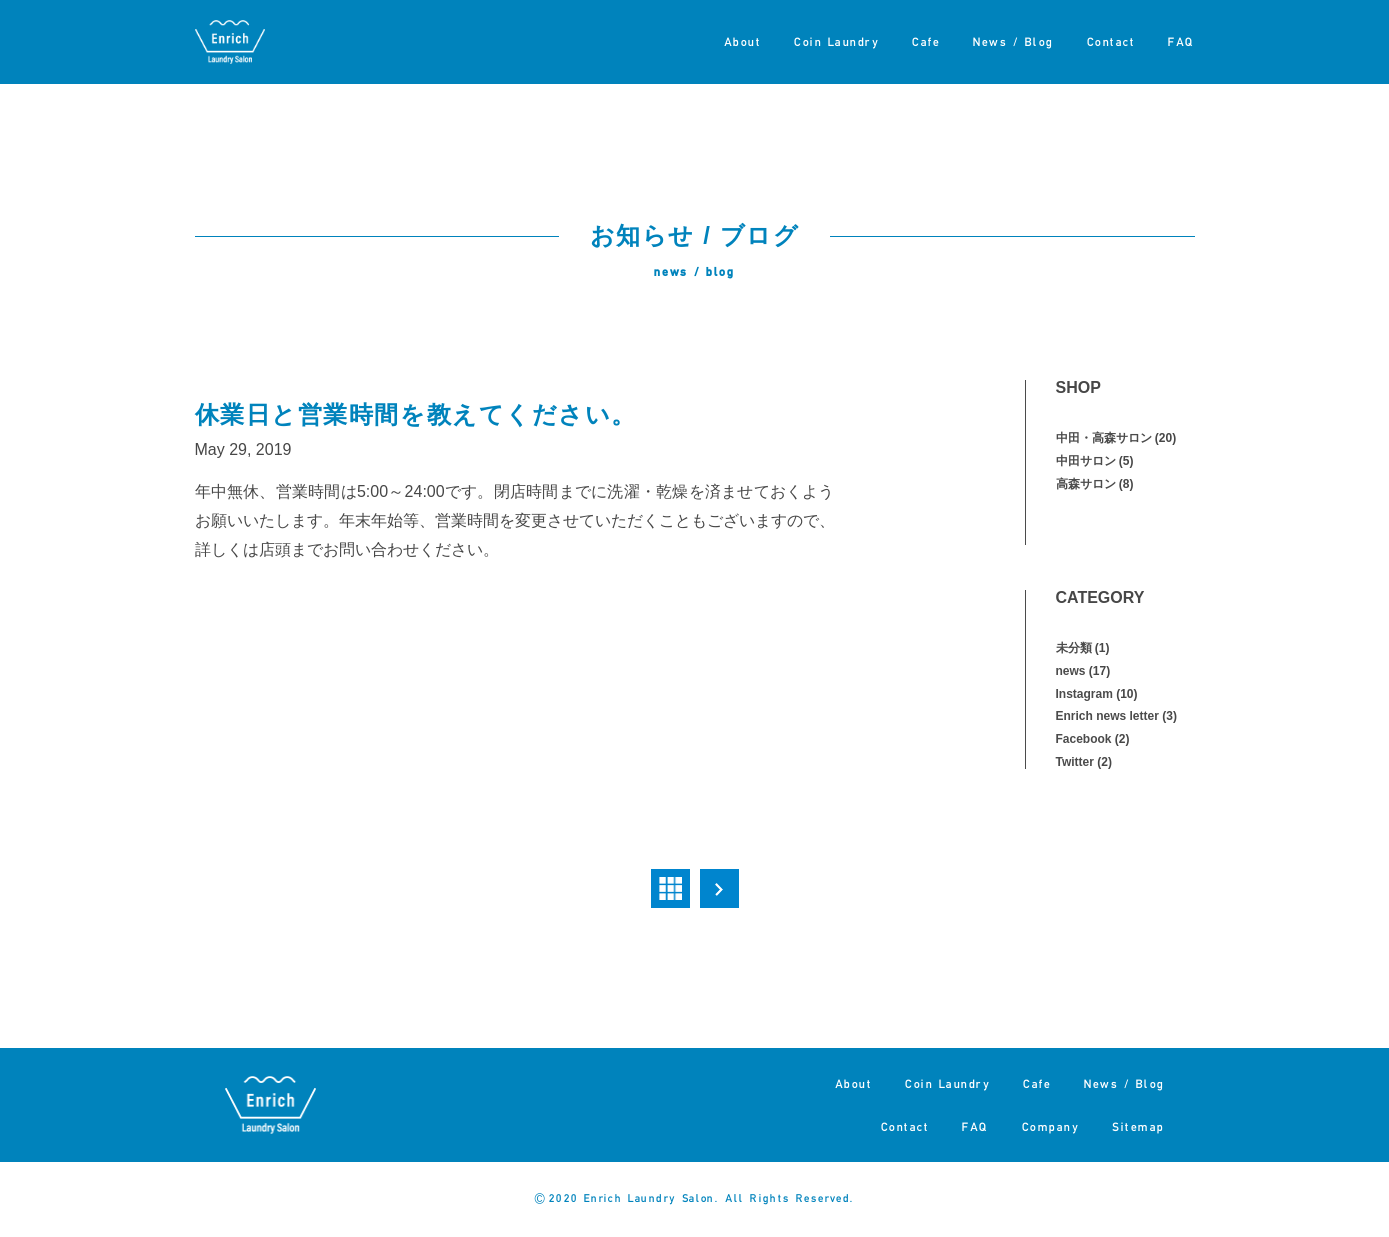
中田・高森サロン (1104, 438)
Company (1051, 1126)
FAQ (1181, 41)
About (743, 41)
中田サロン (1086, 461)
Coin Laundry (836, 41)
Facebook (1084, 739)
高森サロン (1086, 484)
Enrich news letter (1107, 716)
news (1071, 671)
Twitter (1075, 762)
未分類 (1074, 648)
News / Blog (1013, 41)
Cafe (926, 41)
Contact (1111, 41)
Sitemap (1138, 1126)
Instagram (1084, 694)
